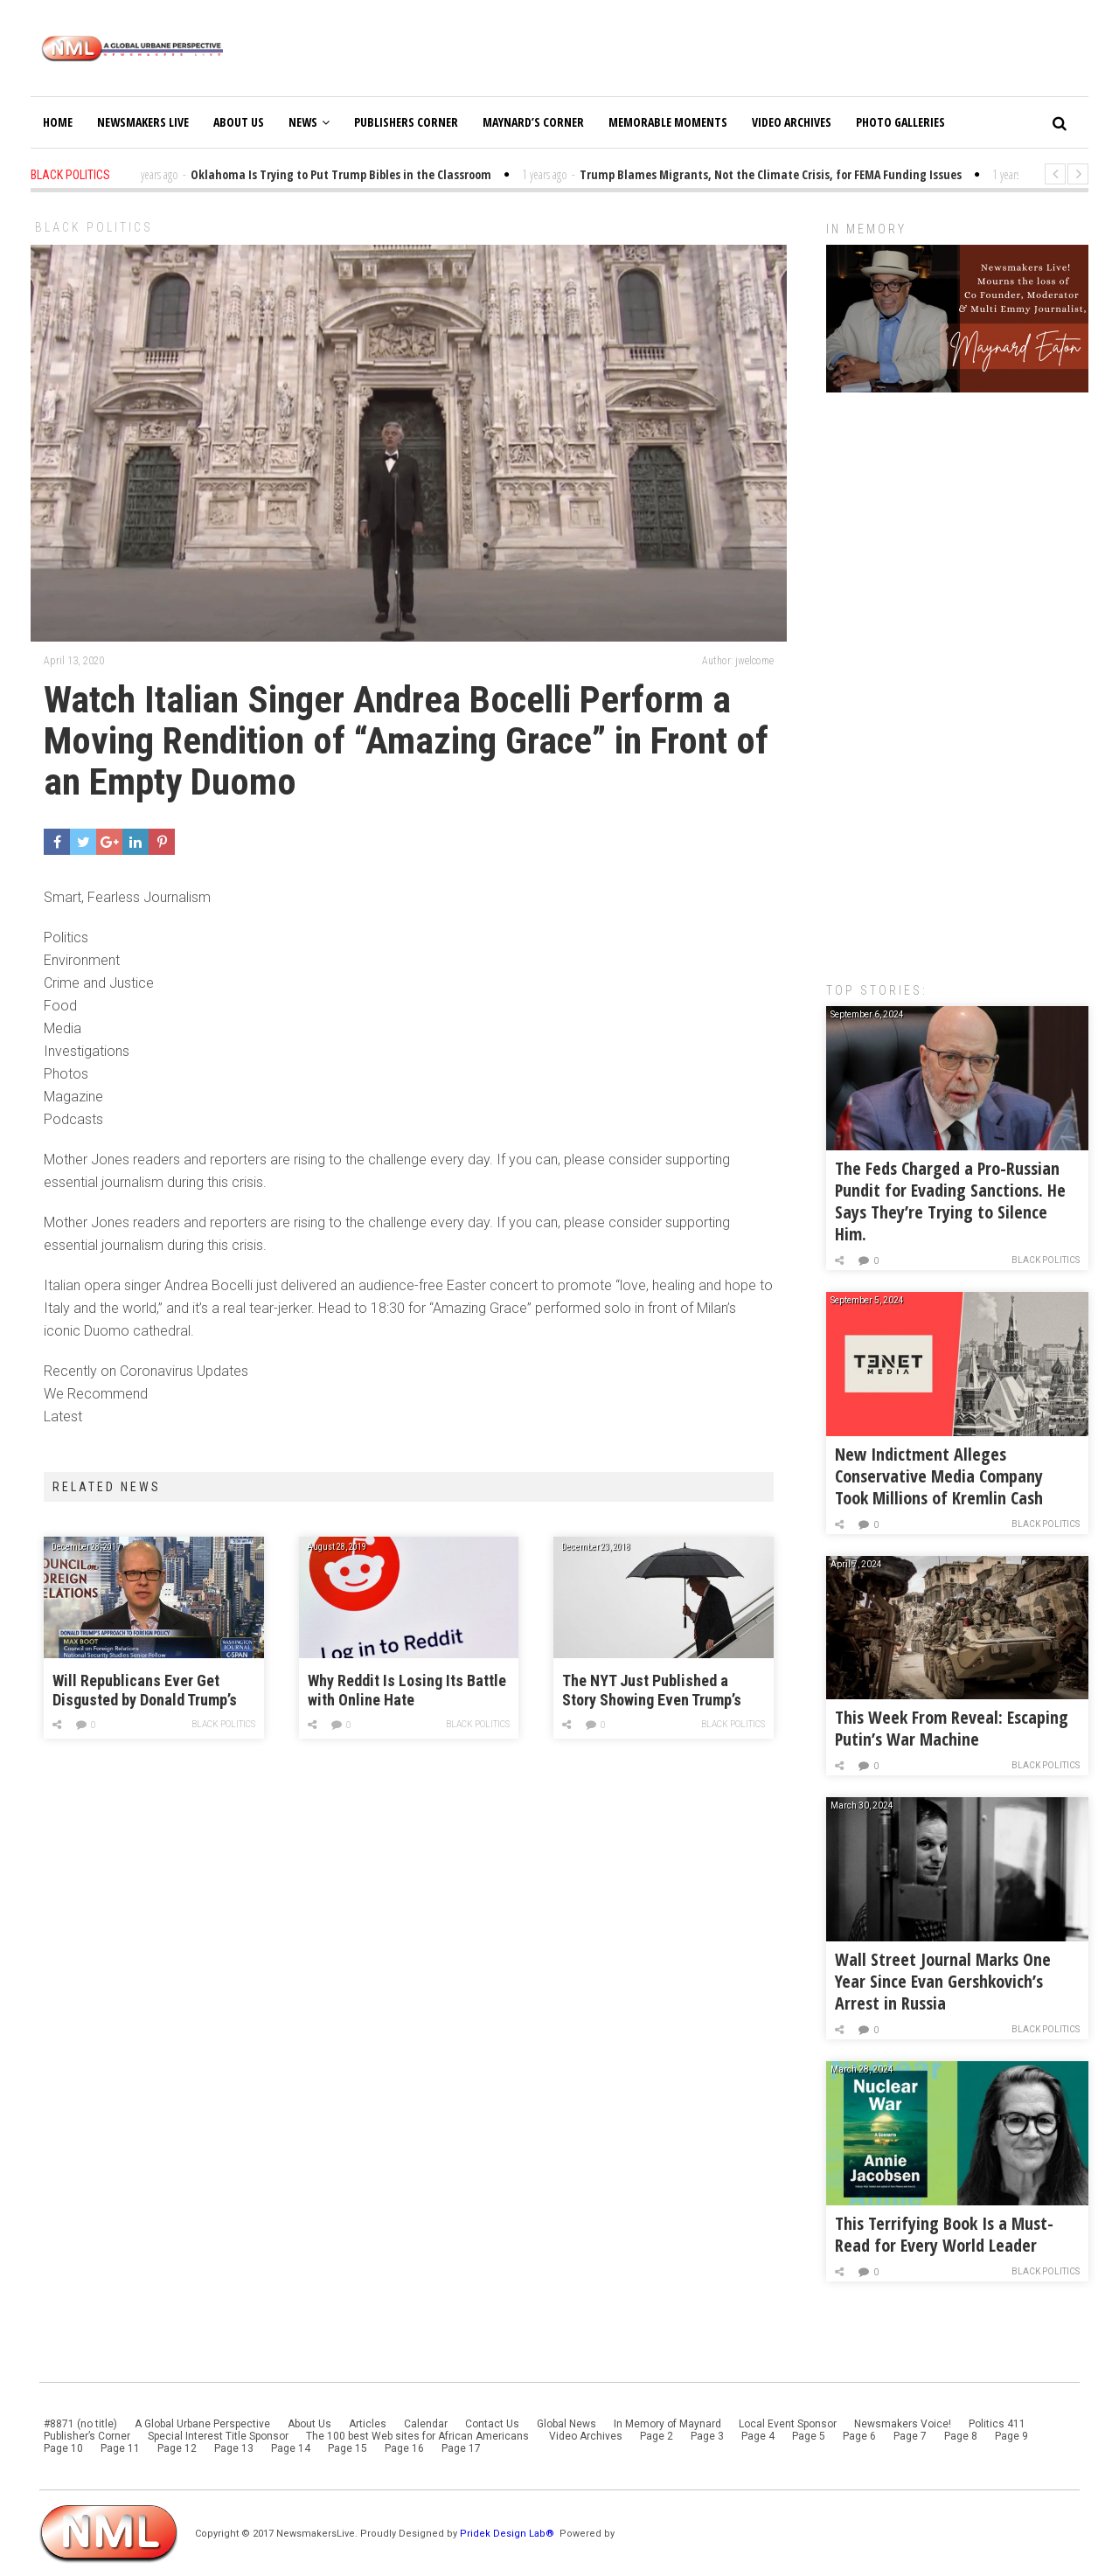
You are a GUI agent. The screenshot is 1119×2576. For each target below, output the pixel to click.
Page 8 (960, 2436)
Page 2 (656, 2436)
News (309, 122)
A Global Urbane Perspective (202, 2424)
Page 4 (758, 2436)
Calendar (426, 2424)
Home (58, 122)
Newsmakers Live (143, 122)
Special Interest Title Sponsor (218, 2436)
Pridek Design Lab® (508, 2533)
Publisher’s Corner (87, 2436)
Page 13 (234, 2448)
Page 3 (707, 2436)
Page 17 (461, 2448)
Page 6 (859, 2436)
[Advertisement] (957, 678)
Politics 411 (997, 2424)
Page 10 (63, 2448)
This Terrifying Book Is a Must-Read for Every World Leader (944, 2234)
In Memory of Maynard (667, 2424)
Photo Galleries (900, 122)
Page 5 (808, 2436)
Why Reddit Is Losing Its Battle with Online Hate (407, 1690)
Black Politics (94, 227)
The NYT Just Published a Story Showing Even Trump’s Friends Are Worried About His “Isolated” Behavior (660, 1691)
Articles (367, 2424)
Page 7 (910, 2436)
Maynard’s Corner (533, 122)
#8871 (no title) (80, 2424)
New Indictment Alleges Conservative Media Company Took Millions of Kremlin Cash (939, 1476)
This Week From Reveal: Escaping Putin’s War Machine (951, 1728)
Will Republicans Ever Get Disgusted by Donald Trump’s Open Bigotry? (144, 1691)
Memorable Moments (667, 122)
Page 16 (404, 2448)
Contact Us (492, 2424)
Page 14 (290, 2448)
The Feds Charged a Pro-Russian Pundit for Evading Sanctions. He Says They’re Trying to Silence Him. (950, 1201)
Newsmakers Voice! (902, 2424)
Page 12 (177, 2448)
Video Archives (791, 122)
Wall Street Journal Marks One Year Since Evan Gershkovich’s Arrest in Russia (943, 1981)
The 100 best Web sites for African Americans (419, 2436)
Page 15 (347, 2448)
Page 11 (120, 2448)
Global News (566, 2424)
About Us (238, 122)
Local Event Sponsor (788, 2424)
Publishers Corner (406, 122)
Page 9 (1011, 2436)
